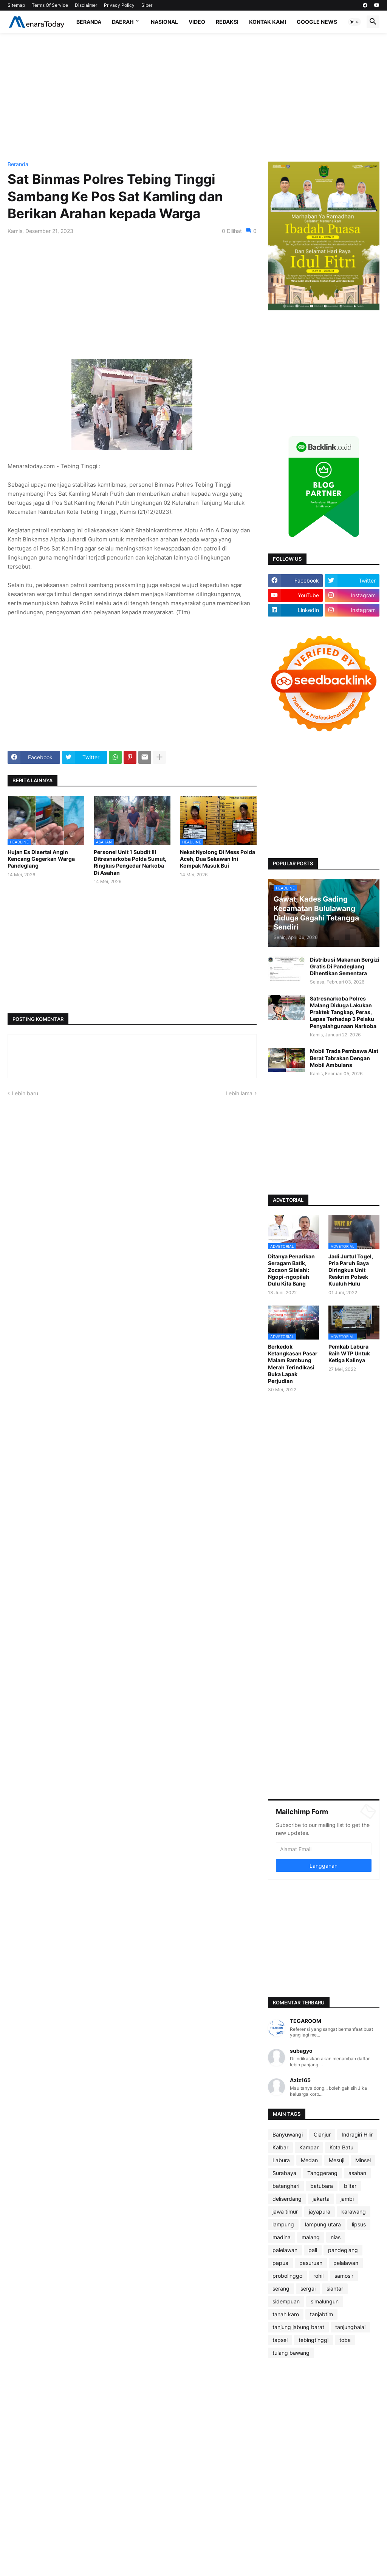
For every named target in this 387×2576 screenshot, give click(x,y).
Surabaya (284, 2173)
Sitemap (16, 5)
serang (280, 2288)
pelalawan (345, 2263)
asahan (357, 2173)
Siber (146, 5)
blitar (350, 2186)
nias (336, 2237)
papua (280, 2263)
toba (345, 2340)
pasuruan (310, 2263)
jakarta (321, 2198)
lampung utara (323, 2224)
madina (281, 2237)
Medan (309, 2160)
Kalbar (280, 2147)
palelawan (284, 2250)
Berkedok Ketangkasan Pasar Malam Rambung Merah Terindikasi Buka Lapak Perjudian (292, 1363)
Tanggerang (322, 2173)
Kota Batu (341, 2147)
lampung (283, 2224)
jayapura (319, 2211)
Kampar (309, 2147)
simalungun (325, 2301)
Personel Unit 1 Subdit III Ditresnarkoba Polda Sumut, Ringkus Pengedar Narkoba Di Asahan (130, 862)
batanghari (285, 2186)
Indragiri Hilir (357, 2134)
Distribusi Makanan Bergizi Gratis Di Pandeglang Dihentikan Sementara (344, 966)
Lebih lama (239, 1093)
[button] (354, 22)
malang (311, 2237)
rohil (318, 2275)
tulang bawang (291, 2352)
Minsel (363, 2160)
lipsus (359, 2224)
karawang (353, 2211)
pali (312, 2250)
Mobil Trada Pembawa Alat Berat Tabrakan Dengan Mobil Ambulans (344, 1058)
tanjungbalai (350, 2327)
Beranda (88, 21)
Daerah (122, 21)
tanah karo (285, 2314)
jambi (347, 2198)
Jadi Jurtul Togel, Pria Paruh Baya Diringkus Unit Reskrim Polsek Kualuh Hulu (350, 1270)
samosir (343, 2275)
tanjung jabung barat (298, 2327)
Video (197, 21)
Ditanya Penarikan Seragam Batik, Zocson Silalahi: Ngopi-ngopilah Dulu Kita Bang (291, 1270)
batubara (321, 2186)
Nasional (164, 21)
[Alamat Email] (324, 1848)
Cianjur (322, 2134)
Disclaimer (86, 5)
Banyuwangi (287, 2134)
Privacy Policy (119, 5)
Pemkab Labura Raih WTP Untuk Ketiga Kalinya (349, 1353)
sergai (308, 2288)
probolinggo (287, 2275)
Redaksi (227, 21)
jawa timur (285, 2211)
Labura (281, 2160)
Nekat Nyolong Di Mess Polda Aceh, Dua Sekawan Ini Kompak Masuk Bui (217, 859)
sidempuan (286, 2301)
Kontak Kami (267, 21)
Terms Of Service (50, 5)
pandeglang (343, 2250)
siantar (335, 2288)
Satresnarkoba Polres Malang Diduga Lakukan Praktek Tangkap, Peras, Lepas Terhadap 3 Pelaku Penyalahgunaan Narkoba (343, 1012)
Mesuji (336, 2160)
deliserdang (287, 2198)
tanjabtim (321, 2314)
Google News (317, 21)
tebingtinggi (313, 2340)
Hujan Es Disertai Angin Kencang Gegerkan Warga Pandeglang (41, 859)
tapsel (280, 2340)
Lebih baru (25, 1093)
